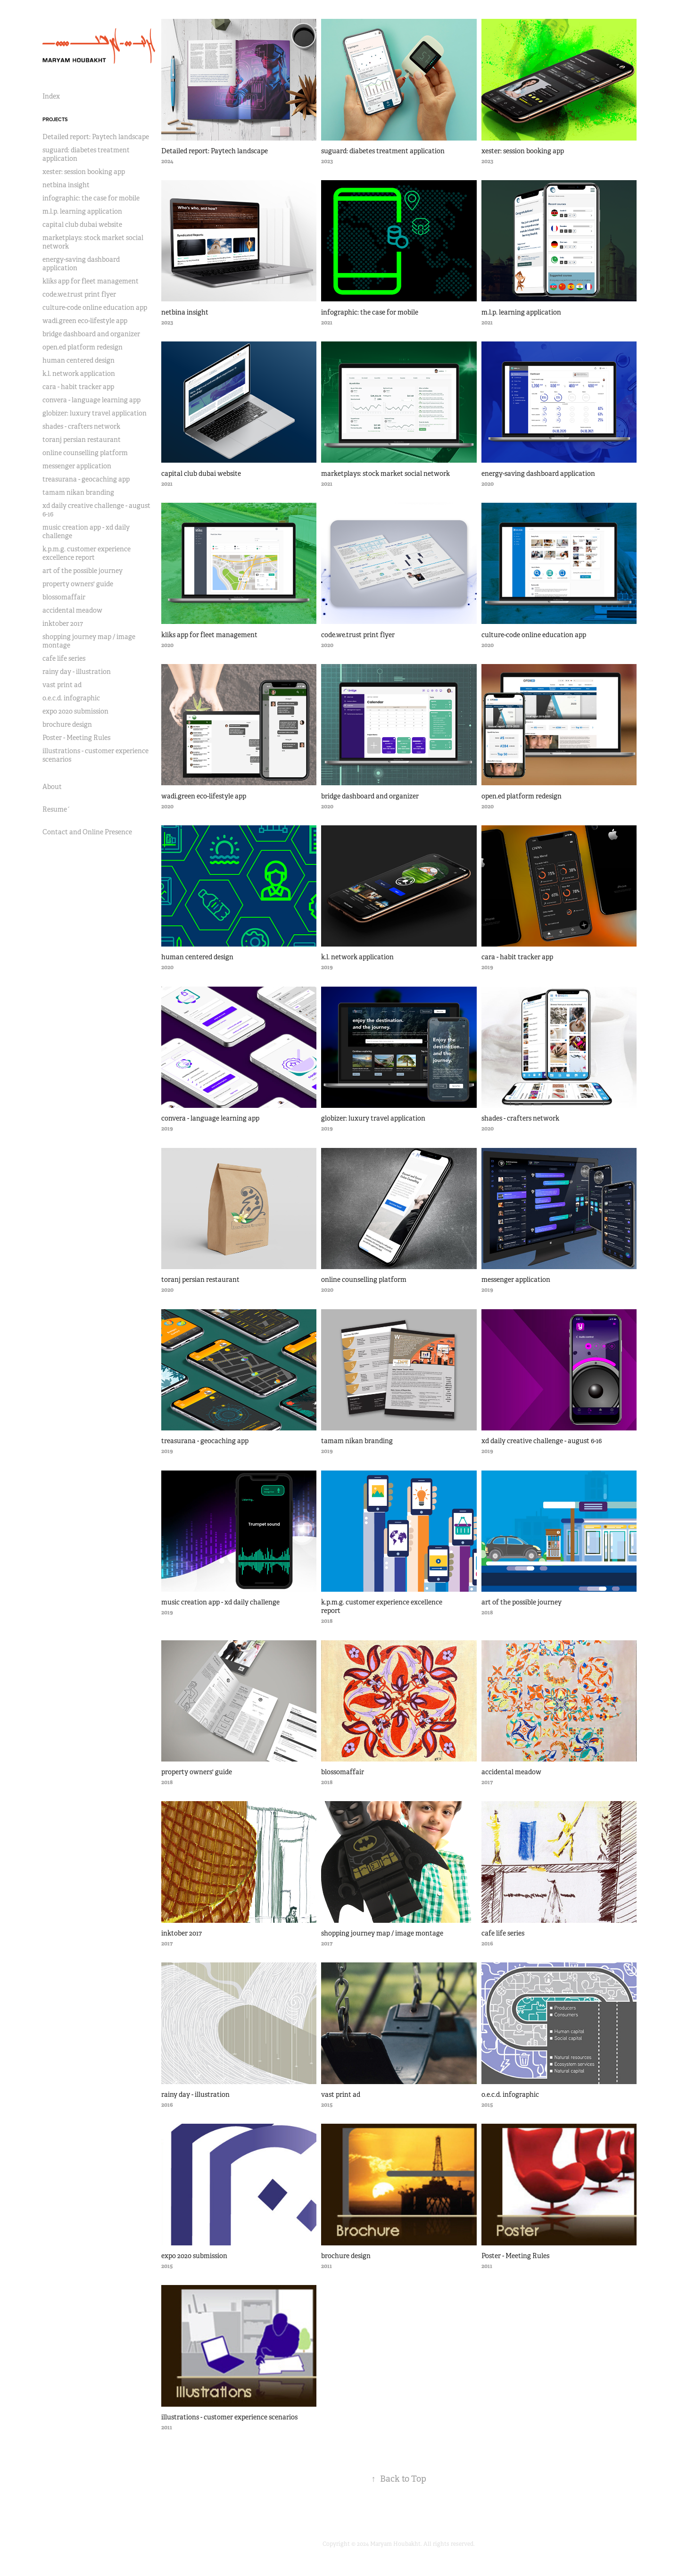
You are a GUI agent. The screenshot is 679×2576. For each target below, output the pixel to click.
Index (51, 96)
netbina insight (66, 185)
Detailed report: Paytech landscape (95, 137)
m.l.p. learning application (82, 211)
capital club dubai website (82, 224)
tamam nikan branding (78, 492)
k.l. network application (78, 373)
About (52, 786)
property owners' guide (77, 584)
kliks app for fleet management (90, 281)
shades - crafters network (81, 426)
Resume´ (56, 809)
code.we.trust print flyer (79, 294)
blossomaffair (63, 597)
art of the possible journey (82, 570)
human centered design (78, 360)
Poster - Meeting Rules (76, 737)
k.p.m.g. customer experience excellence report (86, 553)
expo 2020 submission (75, 711)
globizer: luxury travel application (94, 413)
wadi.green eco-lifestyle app (84, 320)
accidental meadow (72, 610)
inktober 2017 (62, 623)
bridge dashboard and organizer (91, 334)
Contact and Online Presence (87, 832)
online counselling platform (85, 453)
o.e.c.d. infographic (71, 698)
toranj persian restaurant (81, 439)
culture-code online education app (94, 307)
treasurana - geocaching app (86, 479)
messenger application (76, 466)
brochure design (67, 724)
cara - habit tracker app (78, 386)
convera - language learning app (91, 400)
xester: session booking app (83, 171)
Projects (55, 119)
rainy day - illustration (76, 671)
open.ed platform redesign (82, 347)
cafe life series (63, 658)
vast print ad (62, 685)
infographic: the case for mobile (91, 198)
